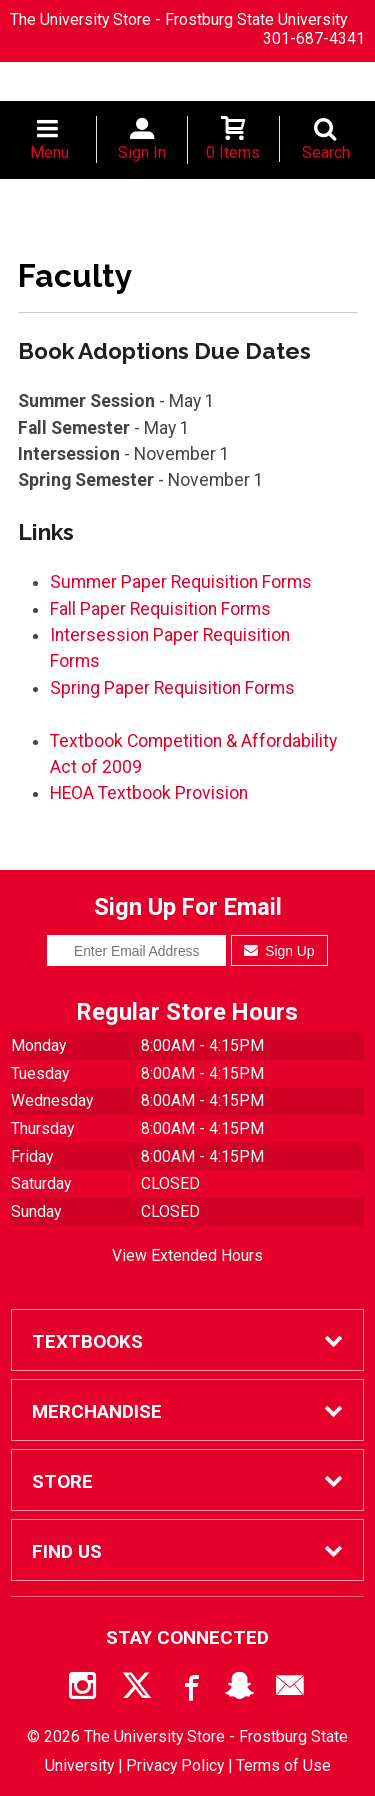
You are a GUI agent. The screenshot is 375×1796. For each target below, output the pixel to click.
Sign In (142, 152)
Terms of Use (283, 1765)
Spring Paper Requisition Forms (172, 688)
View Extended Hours (187, 1255)
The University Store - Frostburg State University (178, 19)
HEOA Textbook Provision (149, 793)
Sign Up (279, 951)
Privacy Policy (175, 1765)
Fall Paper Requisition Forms (160, 609)
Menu (49, 152)
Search (326, 152)
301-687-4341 (314, 38)
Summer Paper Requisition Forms (181, 582)
